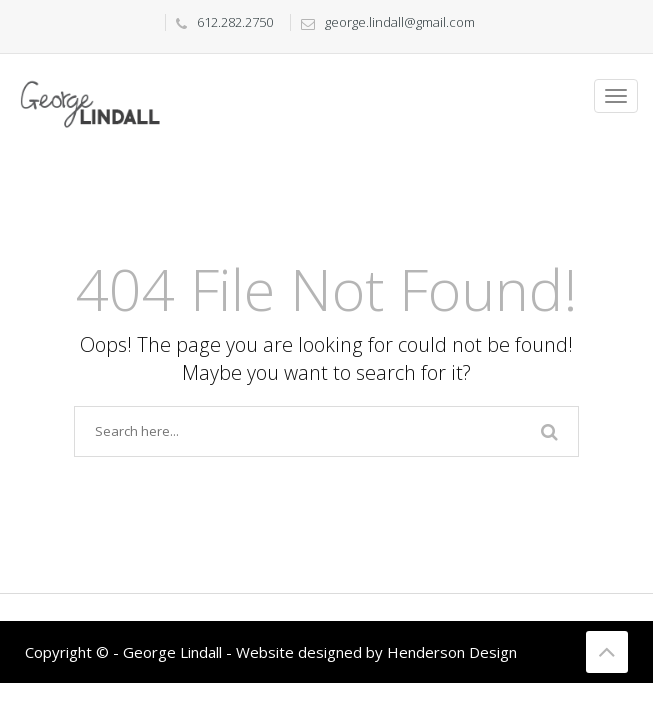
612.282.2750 (219, 22)
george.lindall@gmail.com (383, 22)
